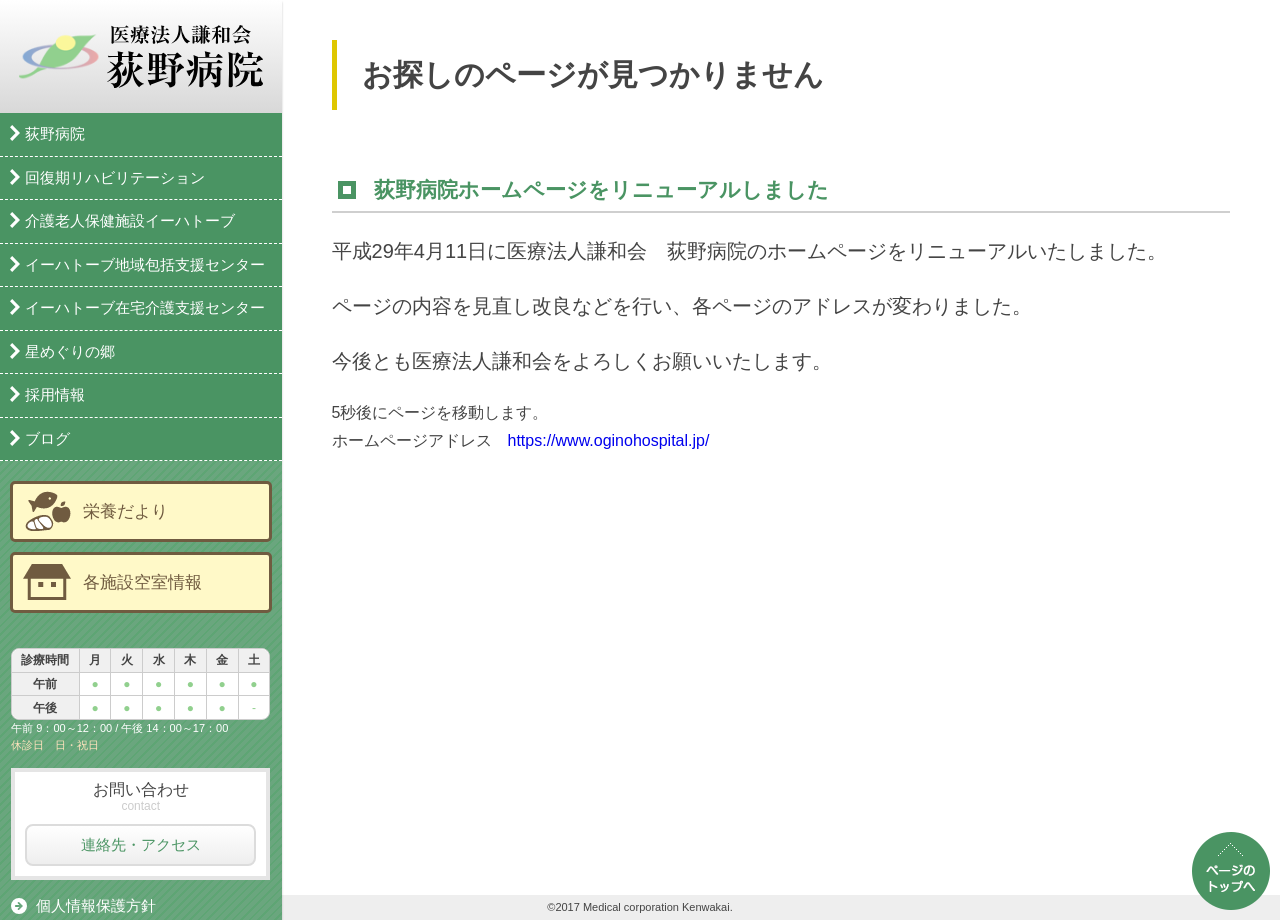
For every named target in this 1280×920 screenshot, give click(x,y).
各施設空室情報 (142, 582)
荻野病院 (55, 133)
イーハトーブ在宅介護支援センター (145, 307)
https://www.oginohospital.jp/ (609, 440)
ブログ (47, 438)
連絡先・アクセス (141, 844)
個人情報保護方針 (96, 905)
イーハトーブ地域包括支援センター (145, 264)
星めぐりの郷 (70, 351)
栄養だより (125, 511)
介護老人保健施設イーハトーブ (130, 220)
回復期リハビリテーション (115, 177)
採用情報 (55, 394)
